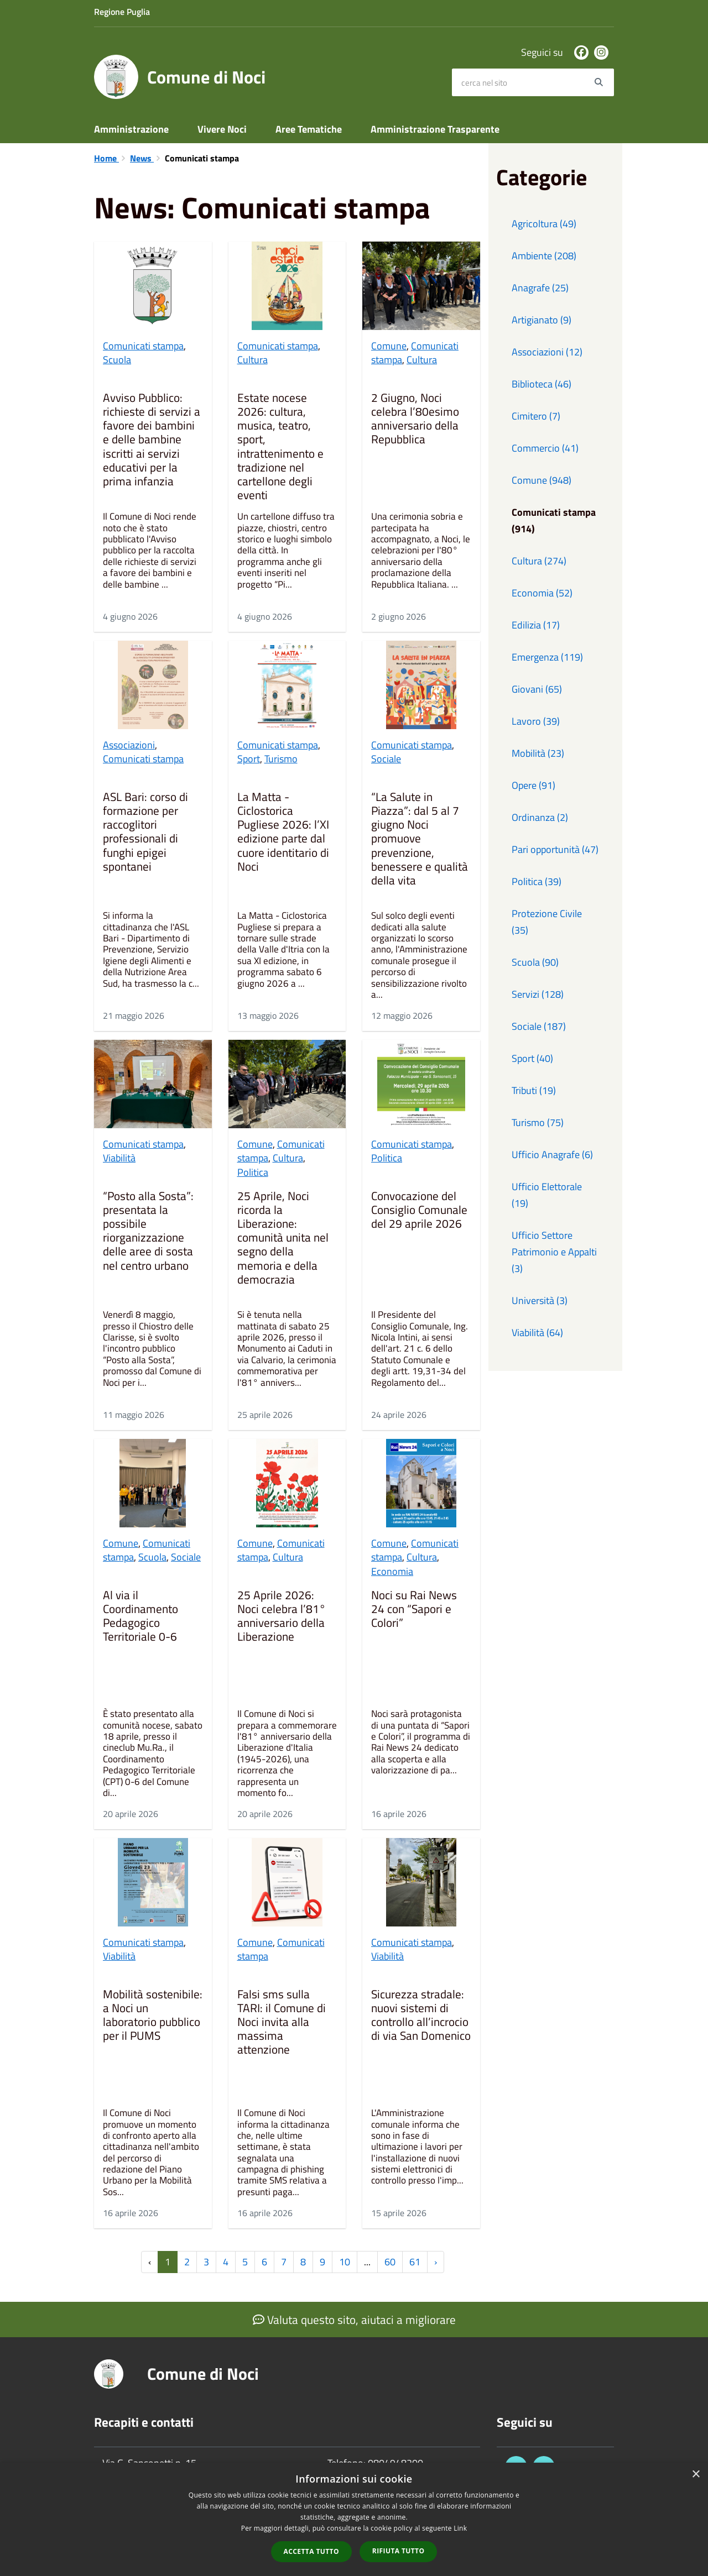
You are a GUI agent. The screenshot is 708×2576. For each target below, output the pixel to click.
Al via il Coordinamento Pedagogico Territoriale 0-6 (140, 1617)
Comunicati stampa (143, 345)
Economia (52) (542, 592)
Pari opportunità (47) (555, 849)
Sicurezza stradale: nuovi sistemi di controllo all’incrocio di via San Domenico (421, 2016)
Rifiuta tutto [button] (398, 2551)
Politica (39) (536, 881)
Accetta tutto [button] (311, 2551)
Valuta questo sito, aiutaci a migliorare (354, 2319)
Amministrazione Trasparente (435, 129)
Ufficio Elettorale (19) (547, 1195)
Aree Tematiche (308, 129)
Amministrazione (131, 129)
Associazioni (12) (547, 351)
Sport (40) (532, 1058)
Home (106, 158)
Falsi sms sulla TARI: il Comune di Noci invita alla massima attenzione (281, 2023)
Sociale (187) (539, 1026)
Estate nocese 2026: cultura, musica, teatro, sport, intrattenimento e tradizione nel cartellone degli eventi (280, 447)
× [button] (695, 2474)
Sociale (386, 758)
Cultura (252, 359)
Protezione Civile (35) (547, 922)
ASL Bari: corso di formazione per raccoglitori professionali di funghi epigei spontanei (145, 832)
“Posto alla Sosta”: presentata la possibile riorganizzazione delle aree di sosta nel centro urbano (148, 1231)
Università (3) (540, 1300)
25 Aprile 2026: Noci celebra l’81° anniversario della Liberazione (281, 1617)
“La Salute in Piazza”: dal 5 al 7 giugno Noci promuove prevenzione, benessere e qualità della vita (419, 839)
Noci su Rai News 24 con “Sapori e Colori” (414, 1609)
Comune (389, 345)
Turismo (281, 758)
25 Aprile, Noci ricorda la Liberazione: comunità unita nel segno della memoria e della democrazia (283, 1238)
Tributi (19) (534, 1090)
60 (389, 2261)
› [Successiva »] (435, 2261)
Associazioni (129, 744)
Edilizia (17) (536, 624)
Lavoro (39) (536, 721)
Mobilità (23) (538, 753)
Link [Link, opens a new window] (460, 2528)
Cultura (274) (539, 560)
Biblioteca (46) (541, 383)
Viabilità (119, 1157)
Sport (248, 758)
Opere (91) (533, 785)
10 (344, 2261)
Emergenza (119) (547, 657)
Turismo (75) (538, 1122)
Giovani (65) (537, 689)
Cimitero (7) (536, 416)
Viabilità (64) (537, 1332)
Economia (392, 1571)
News (142, 158)
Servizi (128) (538, 994)
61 (414, 2261)
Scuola (117, 359)
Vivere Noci (222, 129)
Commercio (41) (545, 448)
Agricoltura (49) (544, 223)
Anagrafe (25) (540, 287)
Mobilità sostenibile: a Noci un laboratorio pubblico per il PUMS (152, 2016)
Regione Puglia (122, 11)
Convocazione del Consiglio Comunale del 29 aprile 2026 (419, 1210)
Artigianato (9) (541, 319)
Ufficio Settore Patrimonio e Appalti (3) (554, 1252)
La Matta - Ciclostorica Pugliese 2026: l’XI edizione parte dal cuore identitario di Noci (283, 832)
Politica (252, 1172)
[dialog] (354, 2519)
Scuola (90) (535, 962)
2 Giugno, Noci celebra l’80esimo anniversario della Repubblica (415, 419)
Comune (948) (541, 480)
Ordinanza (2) (540, 817)
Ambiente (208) (544, 255)
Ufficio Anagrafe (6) (552, 1154)
